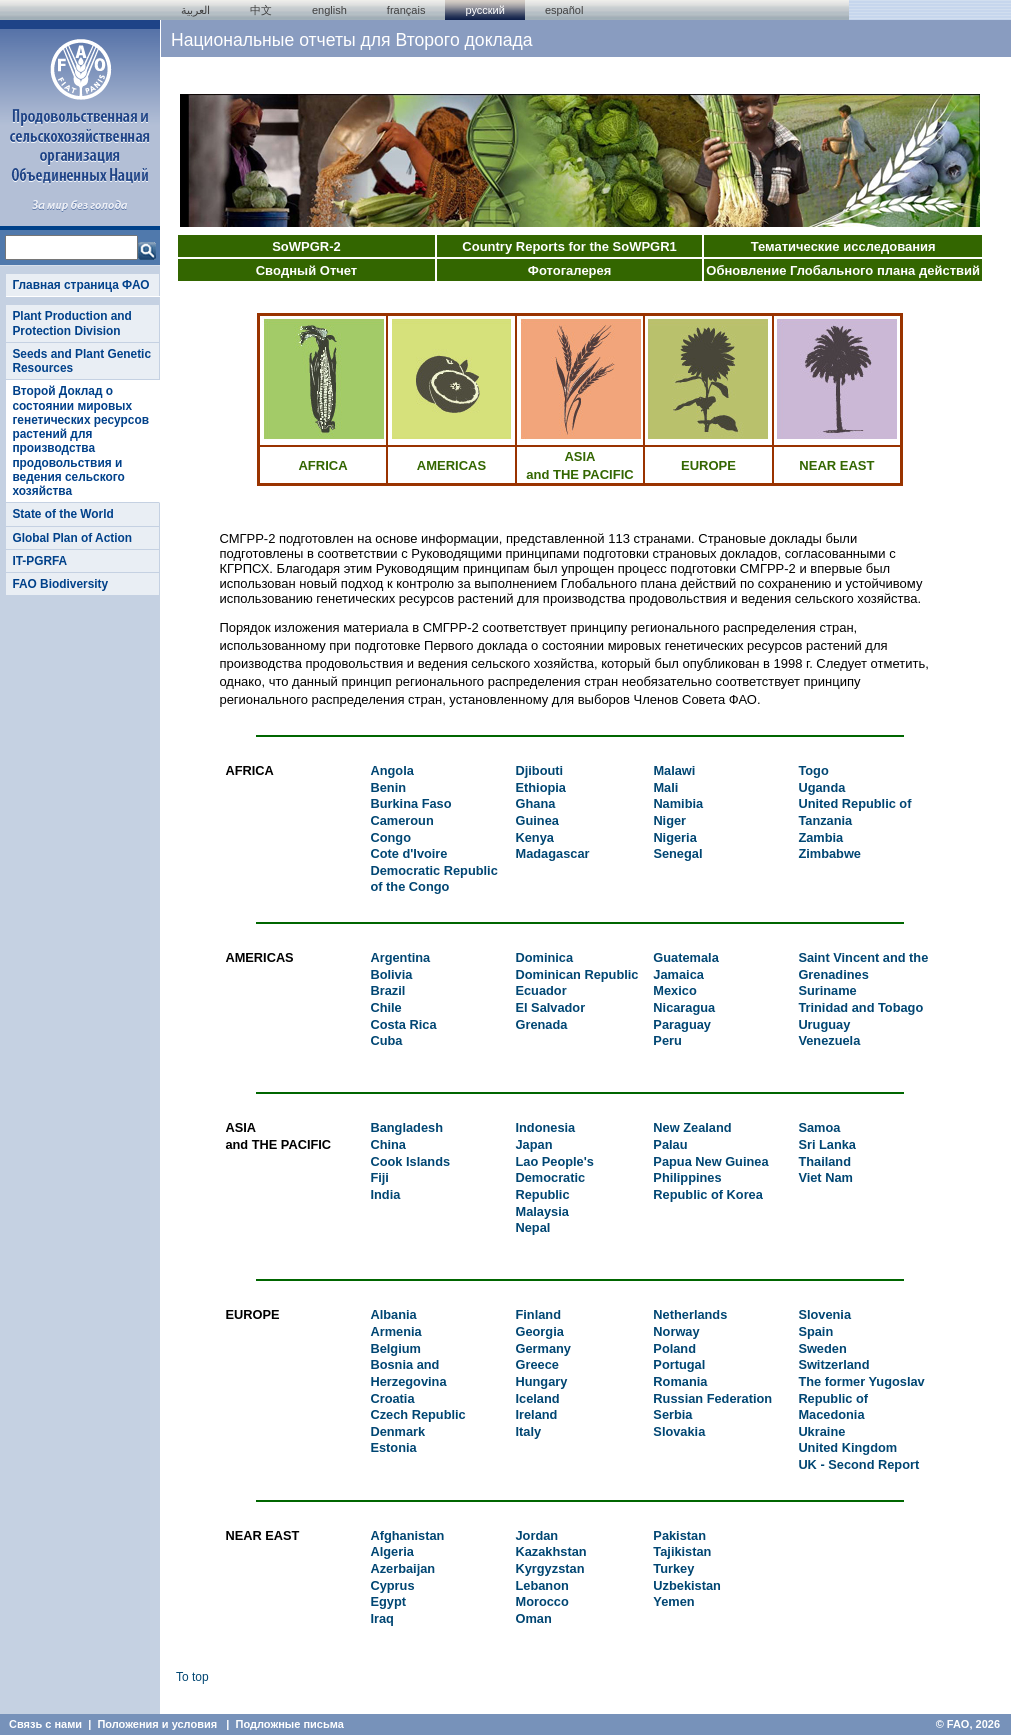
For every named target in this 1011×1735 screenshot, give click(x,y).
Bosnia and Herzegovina (408, 1373)
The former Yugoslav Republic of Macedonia (861, 1398)
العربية (195, 10)
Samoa (819, 1127)
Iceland (537, 1398)
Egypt (388, 1601)
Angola (391, 770)
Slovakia (679, 1431)
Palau (670, 1144)
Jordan (536, 1535)
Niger (669, 820)
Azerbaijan (402, 1568)
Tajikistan (682, 1551)
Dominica (544, 957)
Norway (676, 1331)
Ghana (536, 803)
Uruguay (824, 1024)
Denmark (397, 1431)
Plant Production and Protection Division (71, 323)
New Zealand (692, 1127)
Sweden (822, 1348)
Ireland (536, 1414)
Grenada (541, 1024)
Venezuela (829, 1040)
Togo (813, 770)
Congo (390, 837)
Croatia (392, 1398)
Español (564, 10)
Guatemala (685, 957)
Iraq (381, 1618)
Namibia (678, 803)
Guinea (537, 820)
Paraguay (682, 1024)
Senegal (677, 853)
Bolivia (391, 974)
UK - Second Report (858, 1464)
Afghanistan (407, 1535)
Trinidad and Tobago (860, 1007)
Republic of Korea (708, 1194)
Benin (388, 787)
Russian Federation (712, 1398)
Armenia (395, 1331)
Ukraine (821, 1431)
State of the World (62, 514)
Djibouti (540, 770)
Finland (538, 1314)
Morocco (541, 1601)
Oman (533, 1618)
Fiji (379, 1177)
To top (192, 1677)
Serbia (672, 1414)
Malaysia (541, 1211)
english (329, 10)
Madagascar (553, 853)
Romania (680, 1381)
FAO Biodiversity (60, 584)
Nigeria (674, 837)
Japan (533, 1144)
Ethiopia (541, 787)
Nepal (532, 1227)
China (388, 1144)
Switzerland (833, 1364)
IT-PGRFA (39, 561)
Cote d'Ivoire (408, 853)
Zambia (820, 837)
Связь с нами (45, 1724)
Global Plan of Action (72, 538)
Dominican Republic (576, 974)
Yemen (673, 1601)
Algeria (391, 1551)
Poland (674, 1348)
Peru (667, 1040)
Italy (528, 1431)
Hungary (541, 1381)
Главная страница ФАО (80, 285)
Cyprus (392, 1585)
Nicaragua (684, 1007)
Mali (665, 787)
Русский (484, 10)
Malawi (674, 770)
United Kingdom (847, 1447)
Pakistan (679, 1535)
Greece (536, 1364)
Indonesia (545, 1127)
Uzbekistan (687, 1585)
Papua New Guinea (710, 1161)
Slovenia (824, 1314)
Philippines (687, 1177)
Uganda (821, 787)
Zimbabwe (829, 853)
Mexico (674, 990)
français (406, 10)
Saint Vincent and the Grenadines (863, 966)
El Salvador (550, 1007)
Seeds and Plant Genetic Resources (81, 361)
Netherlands (690, 1314)
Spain (815, 1331)
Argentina (400, 957)
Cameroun (401, 820)
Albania (393, 1314)
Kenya (535, 837)
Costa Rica (403, 1024)
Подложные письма (290, 1724)
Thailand (824, 1161)
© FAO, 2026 (968, 1724)
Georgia (539, 1331)
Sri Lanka (827, 1144)
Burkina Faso (410, 803)
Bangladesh (406, 1127)
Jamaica (678, 974)
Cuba (386, 1040)
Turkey (673, 1568)
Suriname (827, 990)
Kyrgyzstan (549, 1568)
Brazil (387, 990)
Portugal (679, 1364)
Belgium (395, 1348)
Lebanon (541, 1585)
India (385, 1194)
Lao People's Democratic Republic (554, 1178)
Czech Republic (417, 1414)
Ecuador (540, 990)
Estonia (393, 1447)
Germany (542, 1348)
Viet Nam (825, 1177)
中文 (261, 10)
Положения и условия (157, 1724)
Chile (385, 1007)
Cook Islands (410, 1161)
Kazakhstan (550, 1551)
